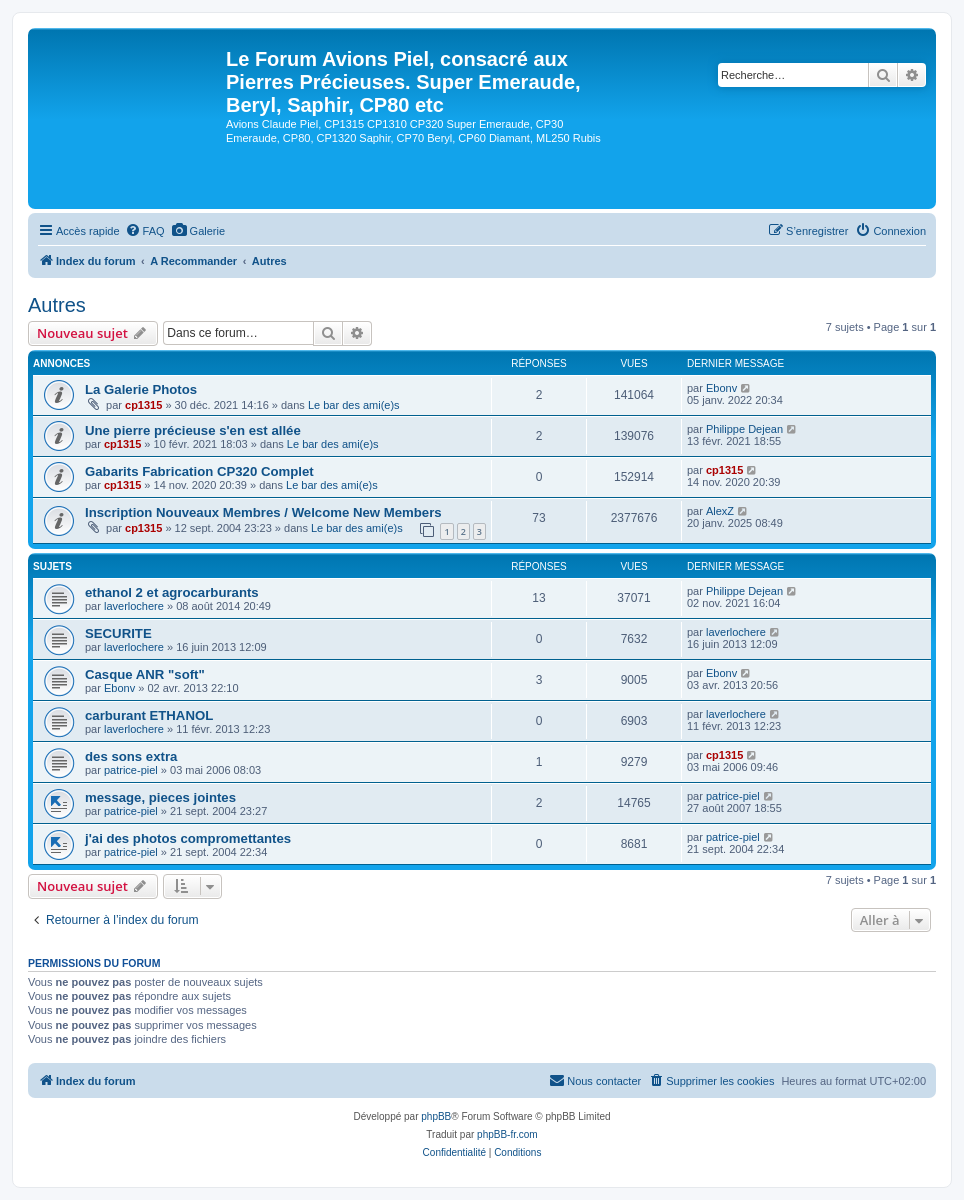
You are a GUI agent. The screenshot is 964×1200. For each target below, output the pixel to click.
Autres (57, 305)
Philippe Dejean (744, 429)
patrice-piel (131, 770)
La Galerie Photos (141, 389)
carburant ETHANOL (149, 715)
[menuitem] (145, 231)
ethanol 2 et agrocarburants (172, 592)
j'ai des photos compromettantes (188, 838)
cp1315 (143, 405)
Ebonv (721, 388)
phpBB (436, 1116)
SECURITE (118, 633)
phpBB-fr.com (507, 1134)
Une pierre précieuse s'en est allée (193, 430)
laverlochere (134, 606)
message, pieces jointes (160, 797)
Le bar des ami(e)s (354, 405)
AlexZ (720, 511)
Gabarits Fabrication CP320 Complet (199, 471)
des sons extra (131, 756)
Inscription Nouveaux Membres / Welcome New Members (263, 512)
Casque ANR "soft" (145, 674)
